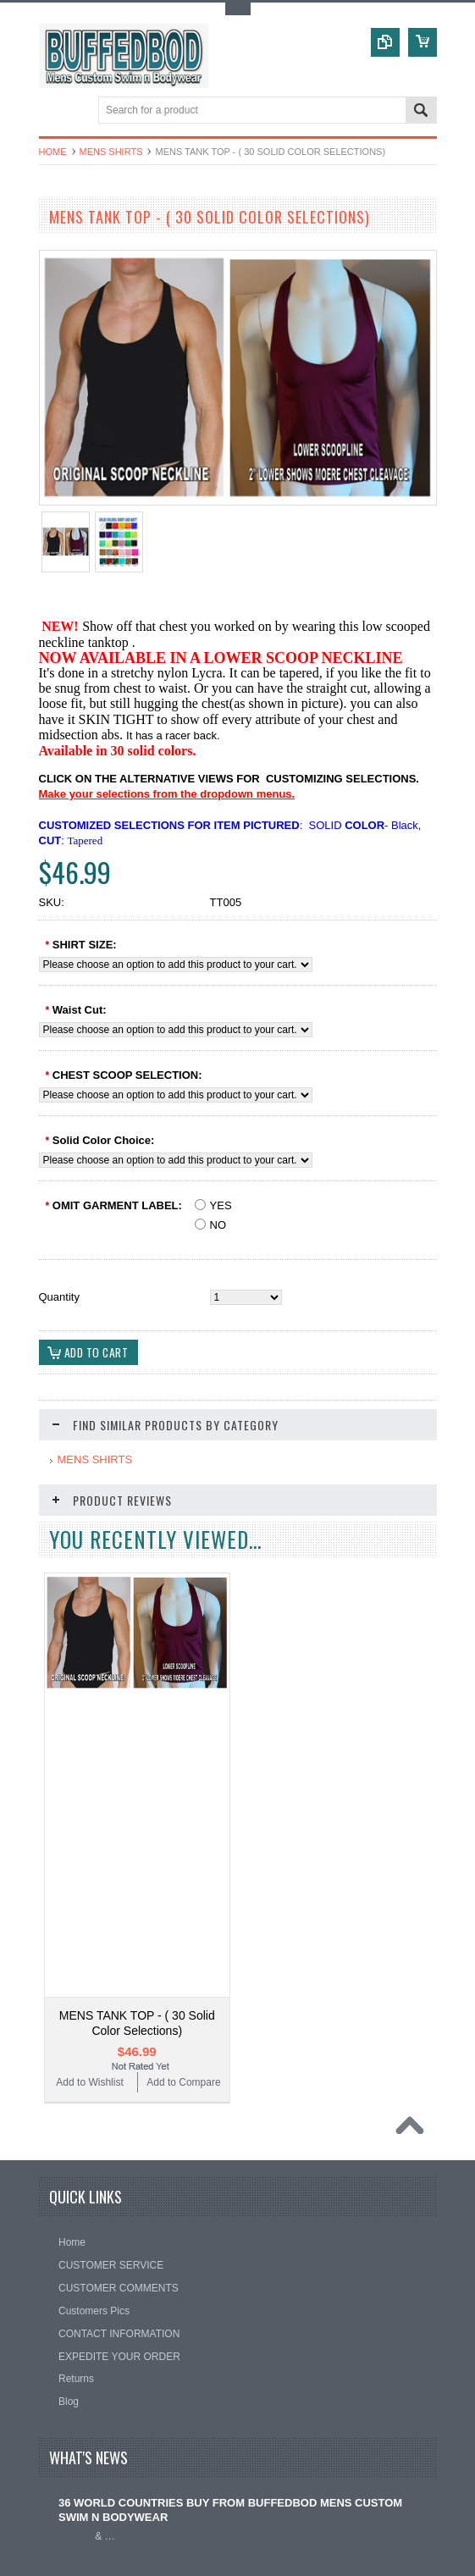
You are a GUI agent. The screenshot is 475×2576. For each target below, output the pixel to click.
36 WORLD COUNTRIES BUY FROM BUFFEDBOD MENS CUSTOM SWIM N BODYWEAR (230, 2205)
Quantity (59, 1297)
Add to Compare (183, 1778)
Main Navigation (54, 111)
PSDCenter (350, 2555)
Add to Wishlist (89, 1778)
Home (53, 151)
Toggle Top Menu (238, 9)
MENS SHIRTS (111, 151)
